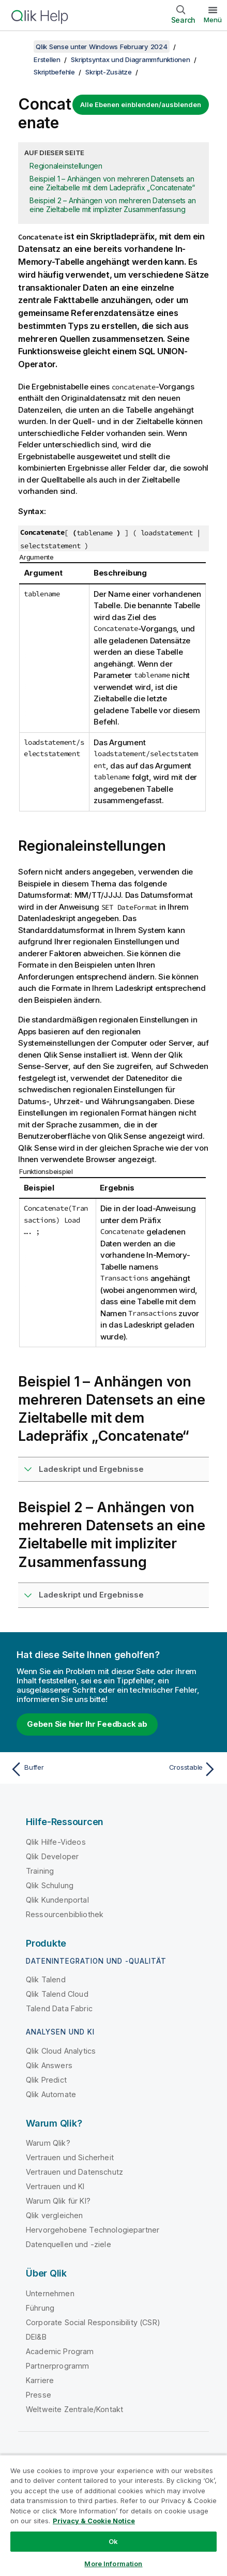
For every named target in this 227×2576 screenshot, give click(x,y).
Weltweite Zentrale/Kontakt (74, 2409)
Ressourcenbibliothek (64, 1914)
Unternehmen (50, 2293)
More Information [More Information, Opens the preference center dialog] (113, 2563)
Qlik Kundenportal (57, 1899)
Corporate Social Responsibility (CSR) (93, 2322)
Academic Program (60, 2351)
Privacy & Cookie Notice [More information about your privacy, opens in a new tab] (94, 2521)
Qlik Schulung (49, 1885)
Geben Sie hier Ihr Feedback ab (87, 1724)
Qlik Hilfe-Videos (56, 1841)
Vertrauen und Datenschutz (74, 2171)
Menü (213, 20)
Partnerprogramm (57, 2365)
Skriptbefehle (54, 72)
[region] (113, 2515)
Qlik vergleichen (54, 2215)
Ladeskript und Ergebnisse (91, 1469)
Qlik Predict (46, 2079)
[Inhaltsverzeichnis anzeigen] (20, 46)
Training (40, 1870)
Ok (113, 2541)
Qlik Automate (51, 2094)
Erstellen (47, 59)
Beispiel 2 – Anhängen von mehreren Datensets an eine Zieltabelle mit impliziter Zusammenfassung (112, 205)
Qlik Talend (46, 1979)
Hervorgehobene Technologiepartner (92, 2229)
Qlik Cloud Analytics (61, 2050)
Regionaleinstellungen (65, 165)
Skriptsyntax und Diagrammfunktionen (130, 59)
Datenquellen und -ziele (68, 2244)
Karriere (40, 2380)
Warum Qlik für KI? (58, 2200)
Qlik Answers (49, 2065)
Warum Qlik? (48, 2142)
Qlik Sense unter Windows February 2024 (102, 46)
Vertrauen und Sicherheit (70, 2157)
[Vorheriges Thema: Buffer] (59, 1769)
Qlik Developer (52, 1856)
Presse (38, 2394)
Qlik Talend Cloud (57, 1994)
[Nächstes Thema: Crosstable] (167, 1769)
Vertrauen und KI (55, 2186)
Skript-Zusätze (108, 72)
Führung (40, 2307)
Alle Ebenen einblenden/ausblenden (140, 104)
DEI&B (36, 2336)
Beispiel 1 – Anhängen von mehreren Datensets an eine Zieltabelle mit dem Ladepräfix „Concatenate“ (112, 183)
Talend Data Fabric (59, 2008)
